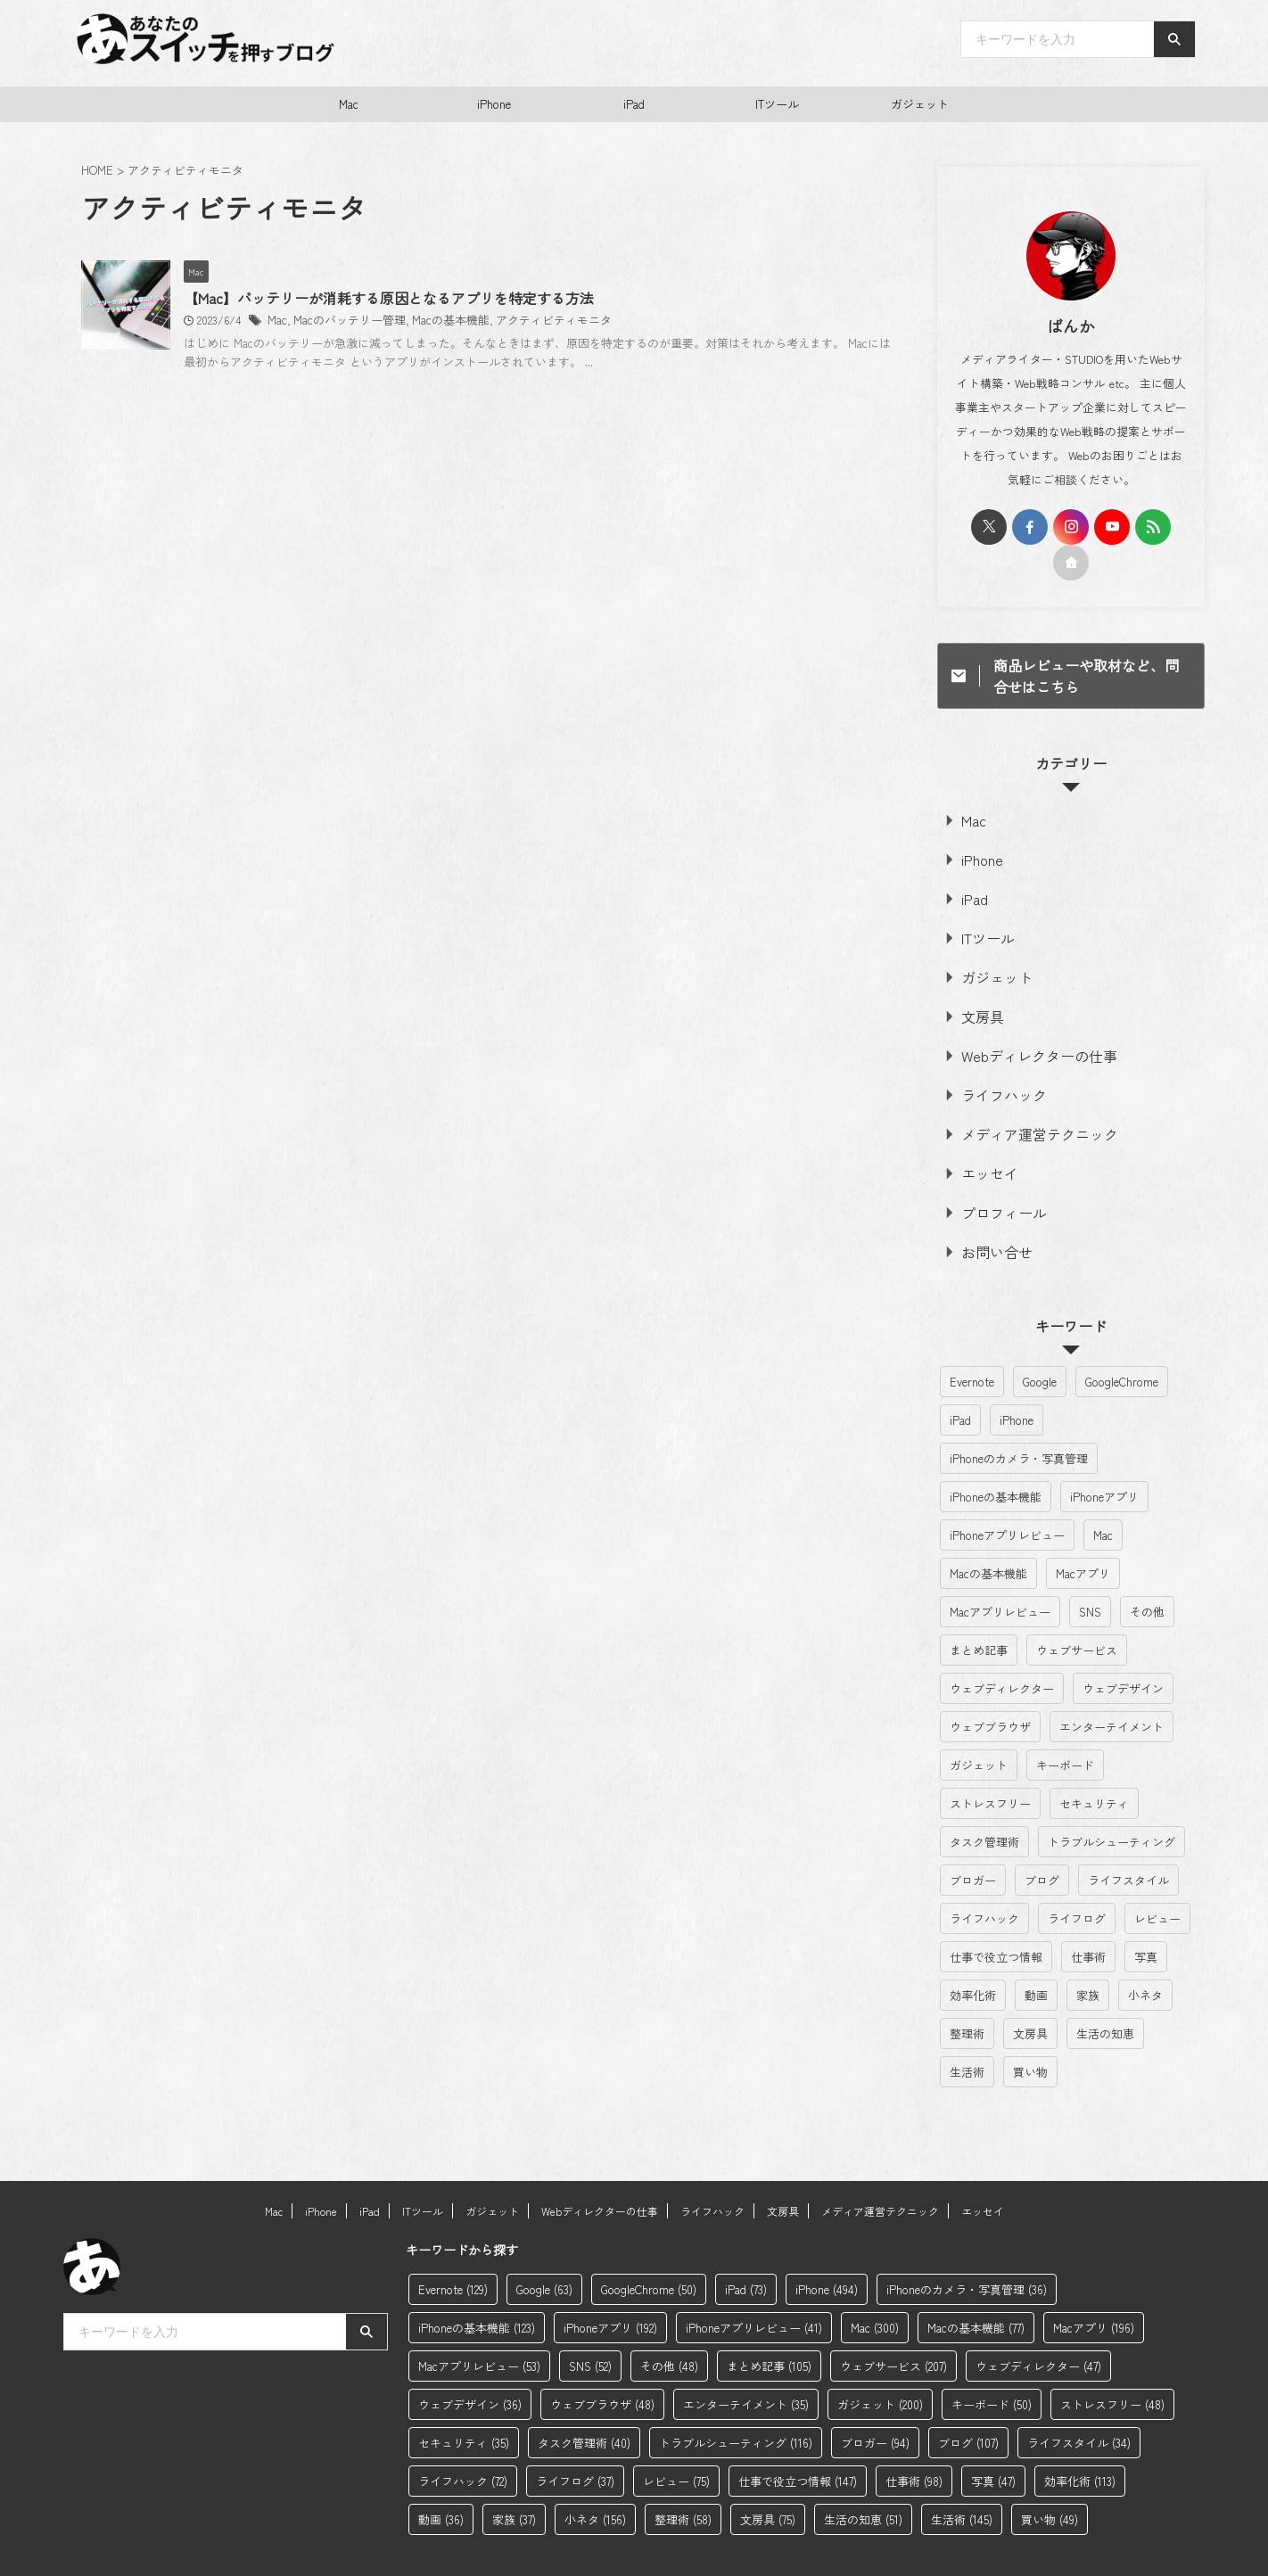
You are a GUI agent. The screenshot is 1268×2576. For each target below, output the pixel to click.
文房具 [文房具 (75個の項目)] (1030, 1990)
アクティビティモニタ (621, 321)
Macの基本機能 (526, 321)
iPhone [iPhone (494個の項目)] (1016, 1377)
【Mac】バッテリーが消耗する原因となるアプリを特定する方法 (478, 298)
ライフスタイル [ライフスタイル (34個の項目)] (1128, 1837)
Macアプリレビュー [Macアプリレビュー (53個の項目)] (1000, 1568)
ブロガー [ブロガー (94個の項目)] (973, 1837)
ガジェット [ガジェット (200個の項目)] (979, 1722)
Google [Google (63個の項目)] (1040, 1338)
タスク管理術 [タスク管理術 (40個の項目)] (984, 1798)
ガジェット (920, 103)
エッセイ (982, 1139)
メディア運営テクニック (1022, 1103)
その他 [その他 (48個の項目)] (1147, 1568)
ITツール (777, 103)
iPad (634, 103)
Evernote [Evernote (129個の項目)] (972, 1338)
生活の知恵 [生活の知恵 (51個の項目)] (1105, 1990)
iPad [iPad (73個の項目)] (960, 1377)
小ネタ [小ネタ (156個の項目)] (1145, 1952)
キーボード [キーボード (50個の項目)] (1065, 1722)
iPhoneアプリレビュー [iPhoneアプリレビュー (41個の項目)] (1007, 1492)
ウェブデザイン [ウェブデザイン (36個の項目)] (1123, 1645)
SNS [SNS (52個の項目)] (1090, 1568)
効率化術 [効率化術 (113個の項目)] (973, 1952)
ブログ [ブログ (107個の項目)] (1042, 1837)
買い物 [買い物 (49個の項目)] (1030, 2028)
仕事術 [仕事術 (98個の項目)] (1088, 1913)
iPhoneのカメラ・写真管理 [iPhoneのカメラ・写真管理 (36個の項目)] (1019, 1415)
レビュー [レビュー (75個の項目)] (1157, 1875)
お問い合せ (988, 1210)
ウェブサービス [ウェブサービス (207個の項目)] (1076, 1607)
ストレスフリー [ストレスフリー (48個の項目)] (990, 1760)
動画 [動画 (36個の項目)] (1036, 1952)
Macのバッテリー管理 (432, 321)
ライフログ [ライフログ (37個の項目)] (1077, 1875)
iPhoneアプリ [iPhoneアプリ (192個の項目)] (1104, 1453)
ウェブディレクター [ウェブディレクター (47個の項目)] (1002, 1645)
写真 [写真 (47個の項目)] (1145, 1913)
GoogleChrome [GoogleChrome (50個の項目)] (1121, 1338)
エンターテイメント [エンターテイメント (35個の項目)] (1111, 1683)
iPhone (494, 103)
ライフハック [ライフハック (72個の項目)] (984, 1875)
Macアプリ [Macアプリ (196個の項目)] (1083, 1530)
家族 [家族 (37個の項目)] (1087, 1952)
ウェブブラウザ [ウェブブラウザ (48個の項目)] (990, 1683)
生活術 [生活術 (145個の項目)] (967, 2028)
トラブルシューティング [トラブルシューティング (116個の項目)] (1111, 1798)
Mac (348, 103)
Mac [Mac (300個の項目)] (1103, 1492)
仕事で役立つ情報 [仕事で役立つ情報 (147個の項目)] (996, 1913)
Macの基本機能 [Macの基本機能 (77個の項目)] (988, 1530)
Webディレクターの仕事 (1021, 1032)
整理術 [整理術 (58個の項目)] (967, 1990)
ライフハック (993, 1067)
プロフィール (993, 1174)
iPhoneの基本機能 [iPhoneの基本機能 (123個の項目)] (996, 1453)
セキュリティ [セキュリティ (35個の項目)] (1094, 1760)
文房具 (976, 996)
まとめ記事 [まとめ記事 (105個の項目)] (979, 1607)
